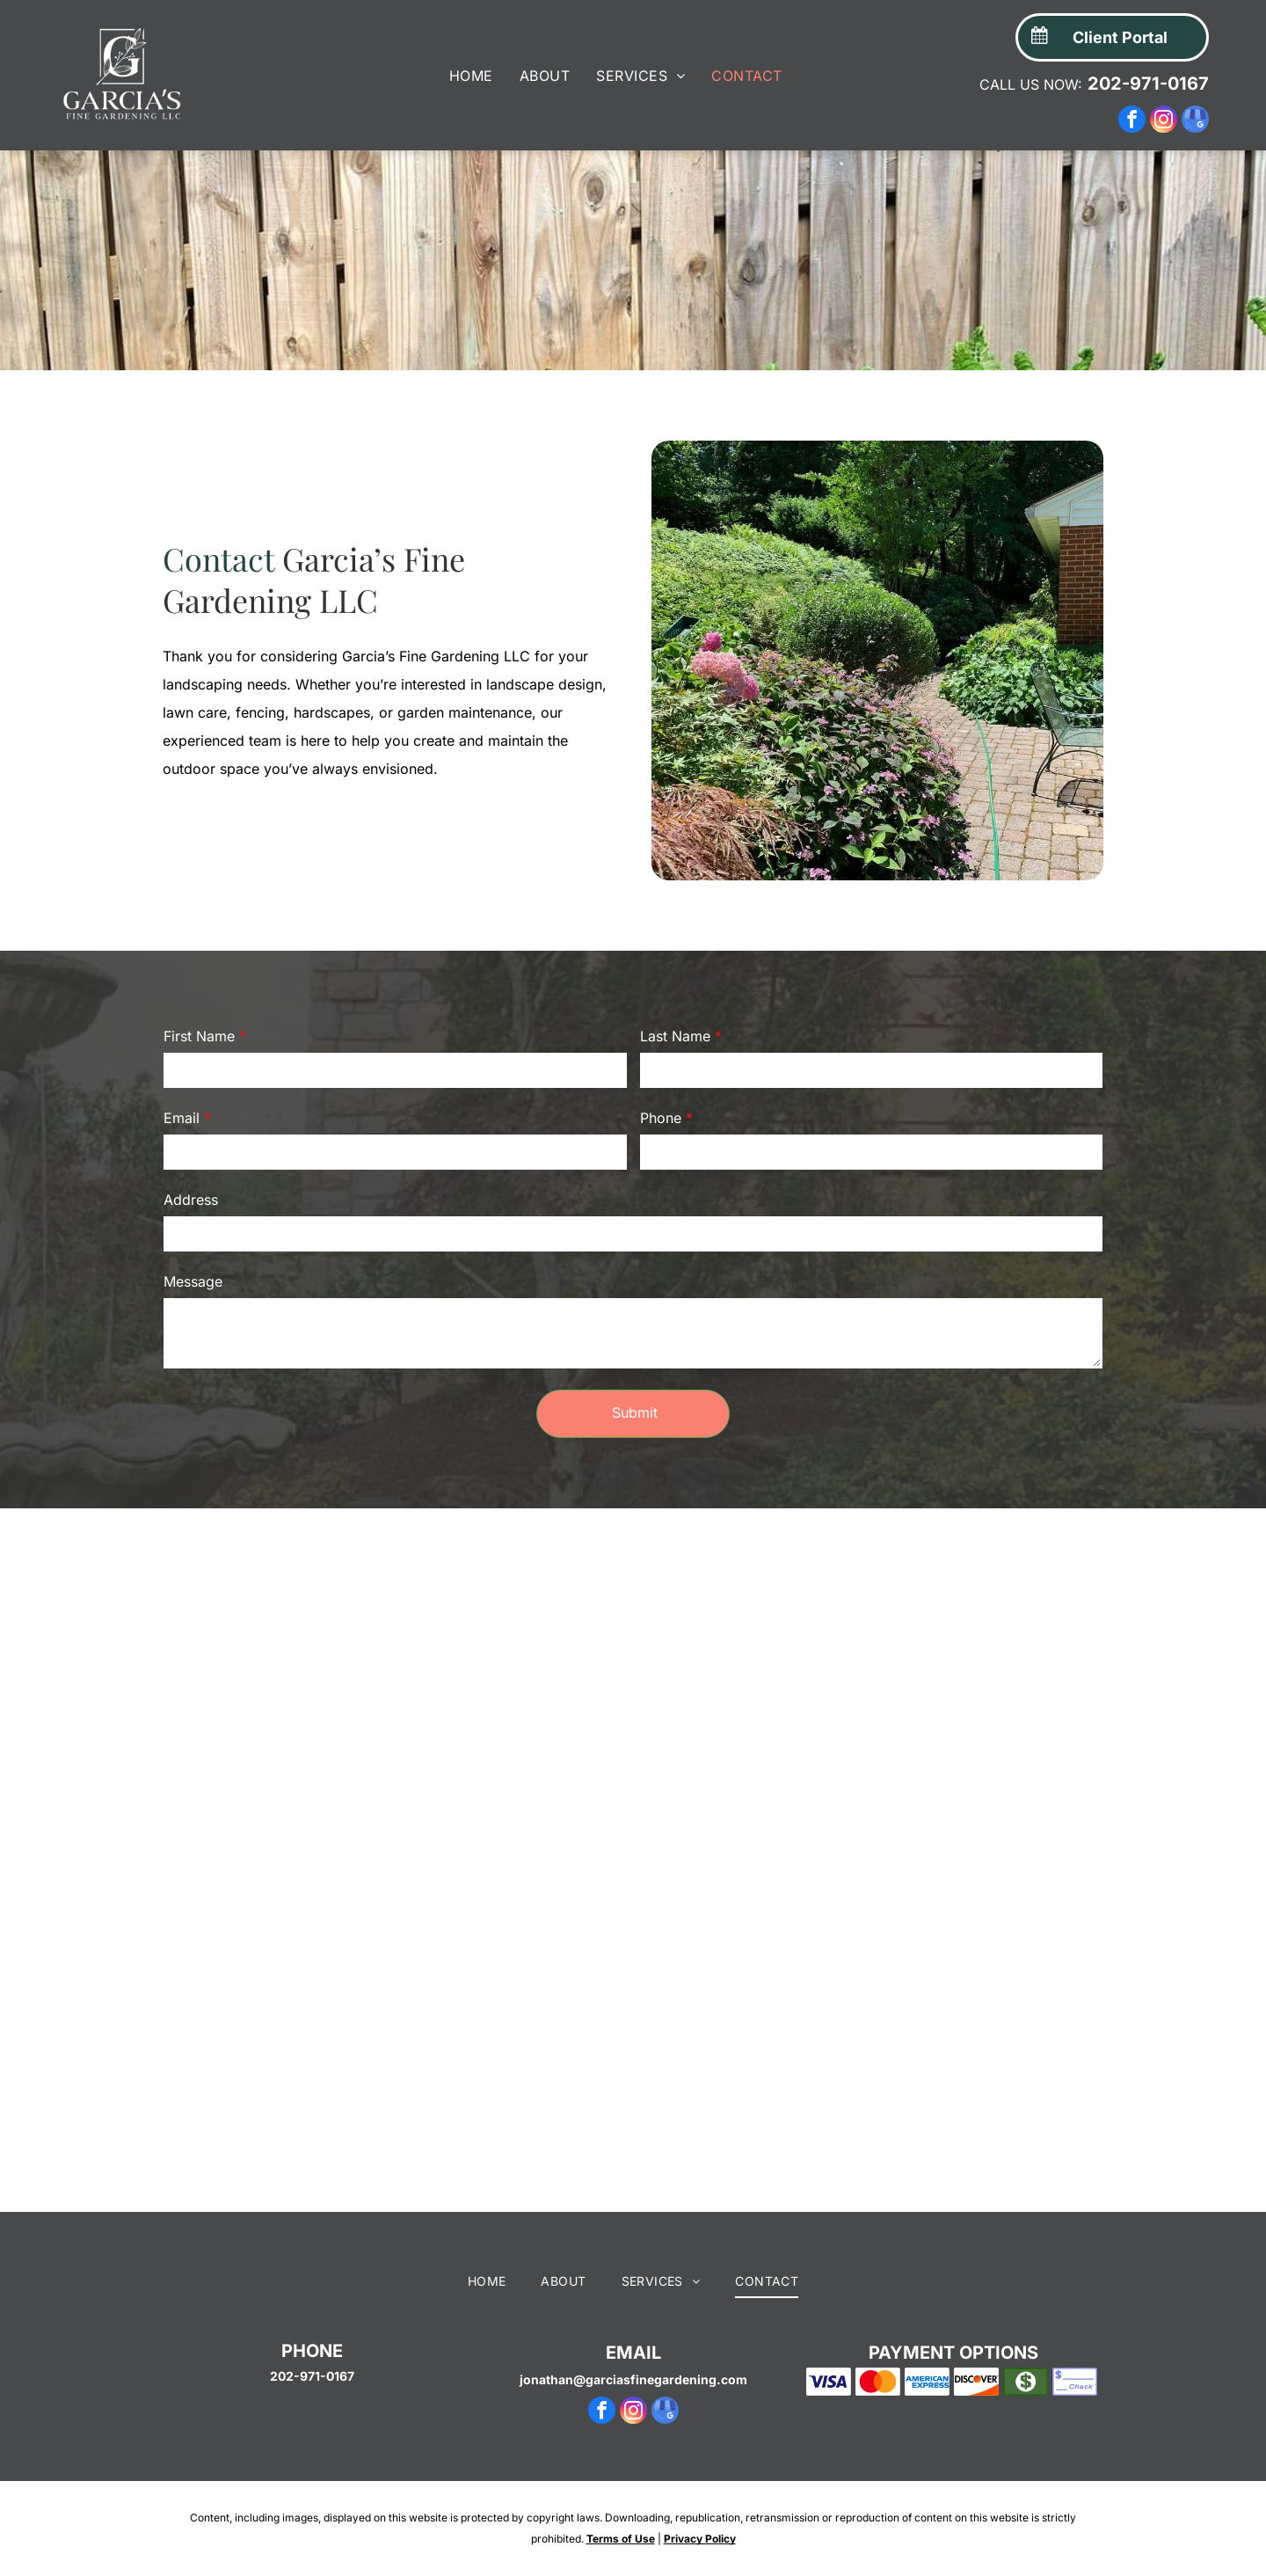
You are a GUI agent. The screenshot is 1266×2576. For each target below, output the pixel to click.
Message (193, 1281)
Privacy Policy (700, 2566)
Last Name (675, 1036)
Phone (660, 1118)
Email (182, 1118)
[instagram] (1163, 121)
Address (191, 1199)
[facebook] (1132, 121)
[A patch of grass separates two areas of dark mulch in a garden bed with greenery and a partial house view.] (474, 2053)
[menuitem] (471, 76)
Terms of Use (620, 2566)
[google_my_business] (1195, 121)
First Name (199, 1036)
